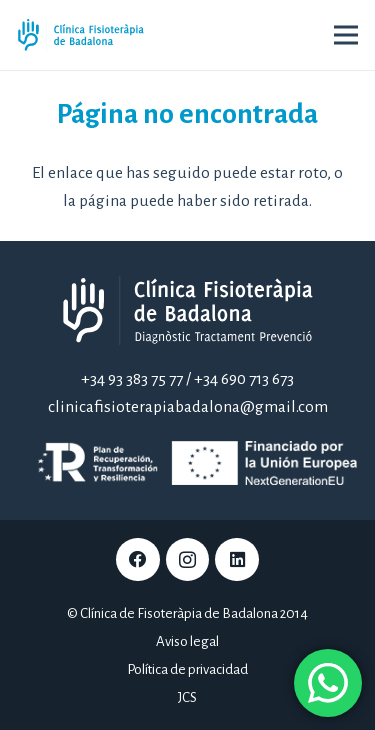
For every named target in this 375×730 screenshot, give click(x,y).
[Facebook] (138, 560)
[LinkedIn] (237, 560)
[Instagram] (188, 560)
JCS (187, 697)
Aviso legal (187, 641)
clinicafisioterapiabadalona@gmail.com (188, 407)
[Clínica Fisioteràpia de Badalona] (81, 35)
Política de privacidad (187, 669)
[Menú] (346, 35)
